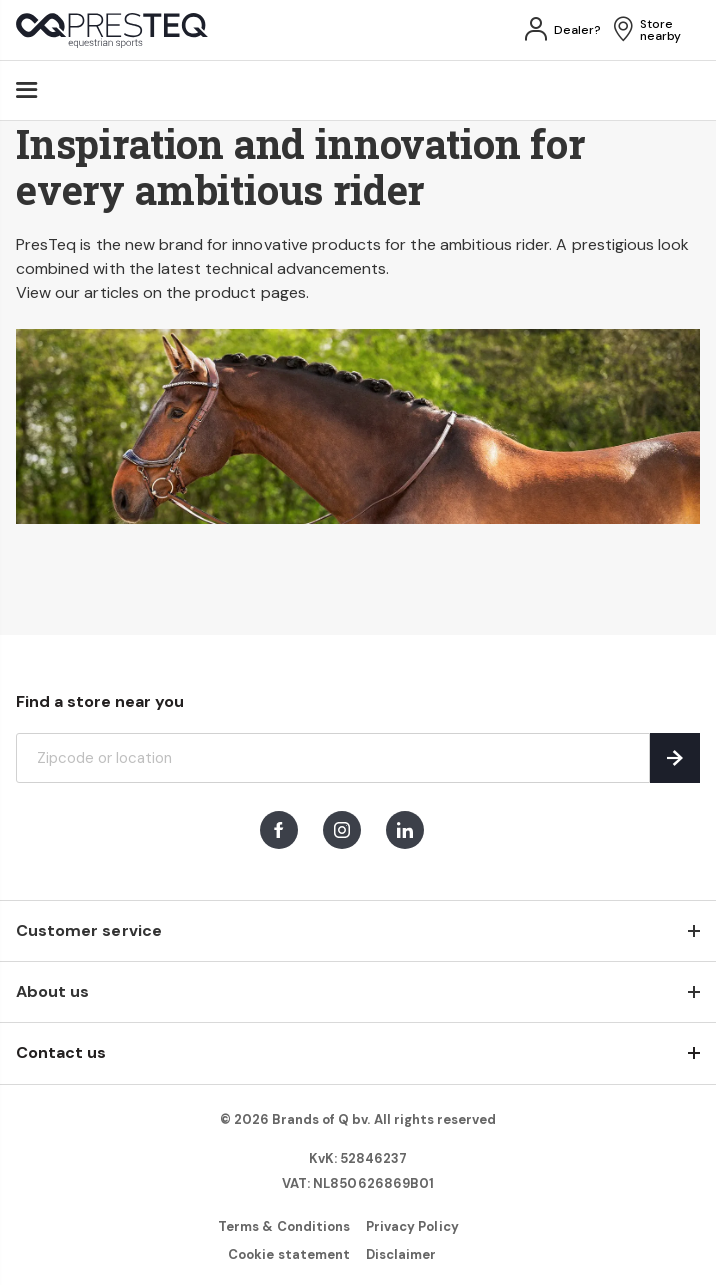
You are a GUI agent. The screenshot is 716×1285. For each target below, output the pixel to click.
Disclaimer (401, 1254)
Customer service (89, 930)
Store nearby (660, 30)
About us (52, 991)
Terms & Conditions (284, 1226)
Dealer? (577, 30)
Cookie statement (289, 1254)
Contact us (61, 1052)
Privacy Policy (412, 1226)
